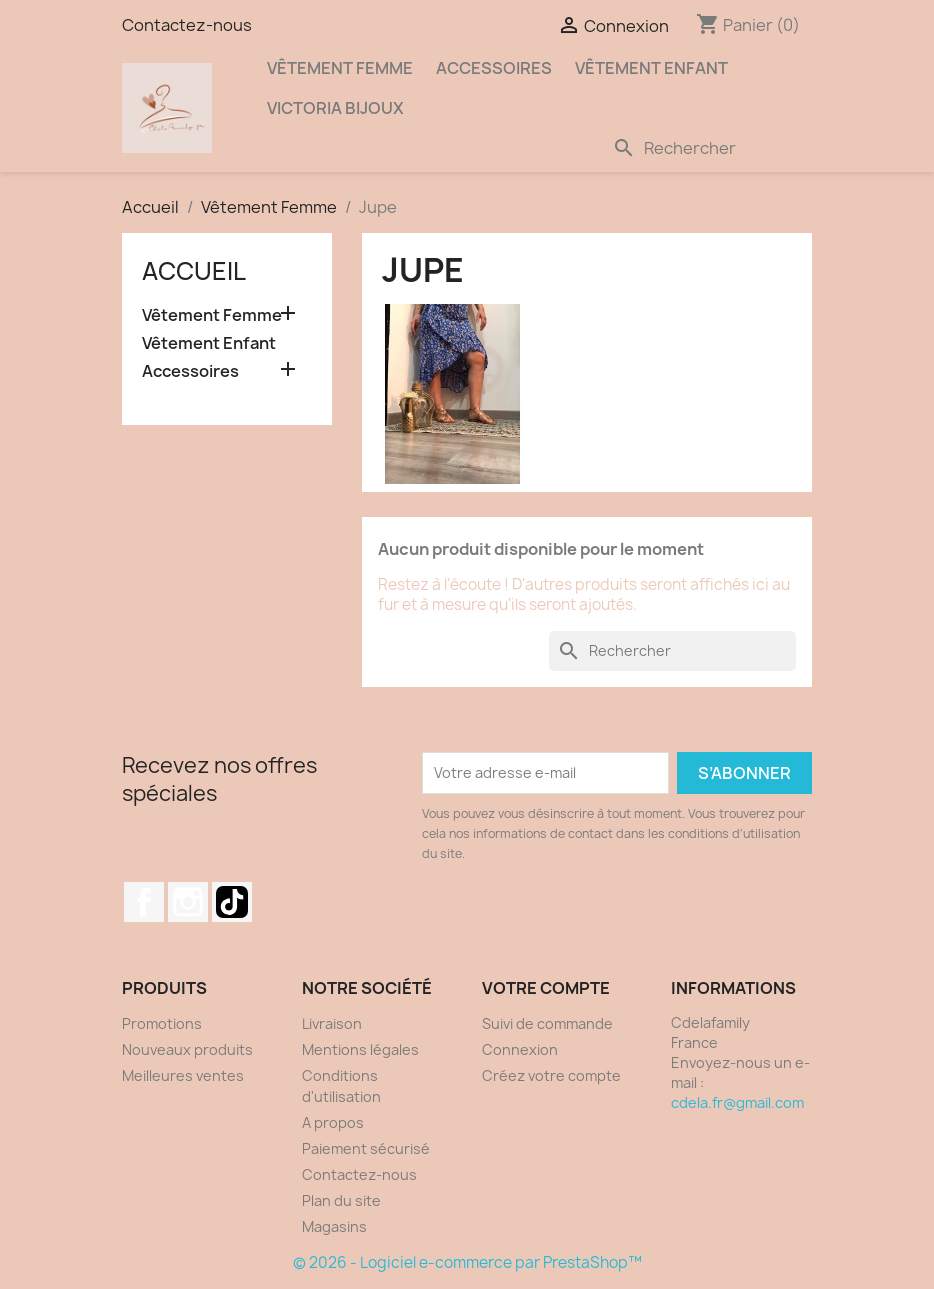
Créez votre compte (551, 1075)
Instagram (188, 902)
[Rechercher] (708, 148)
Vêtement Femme (340, 68)
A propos (333, 1122)
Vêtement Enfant (651, 68)
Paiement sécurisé (366, 1148)
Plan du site (341, 1200)
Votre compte (546, 988)
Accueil (194, 271)
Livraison (332, 1023)
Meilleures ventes (183, 1075)
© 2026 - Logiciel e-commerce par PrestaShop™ (467, 1262)
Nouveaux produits (187, 1049)
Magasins (334, 1226)
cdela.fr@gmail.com (737, 1102)
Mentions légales (360, 1049)
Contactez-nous (187, 25)
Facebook (144, 902)
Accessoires (494, 68)
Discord (232, 902)
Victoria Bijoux (335, 108)
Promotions (162, 1023)
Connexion (520, 1049)
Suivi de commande (547, 1023)
